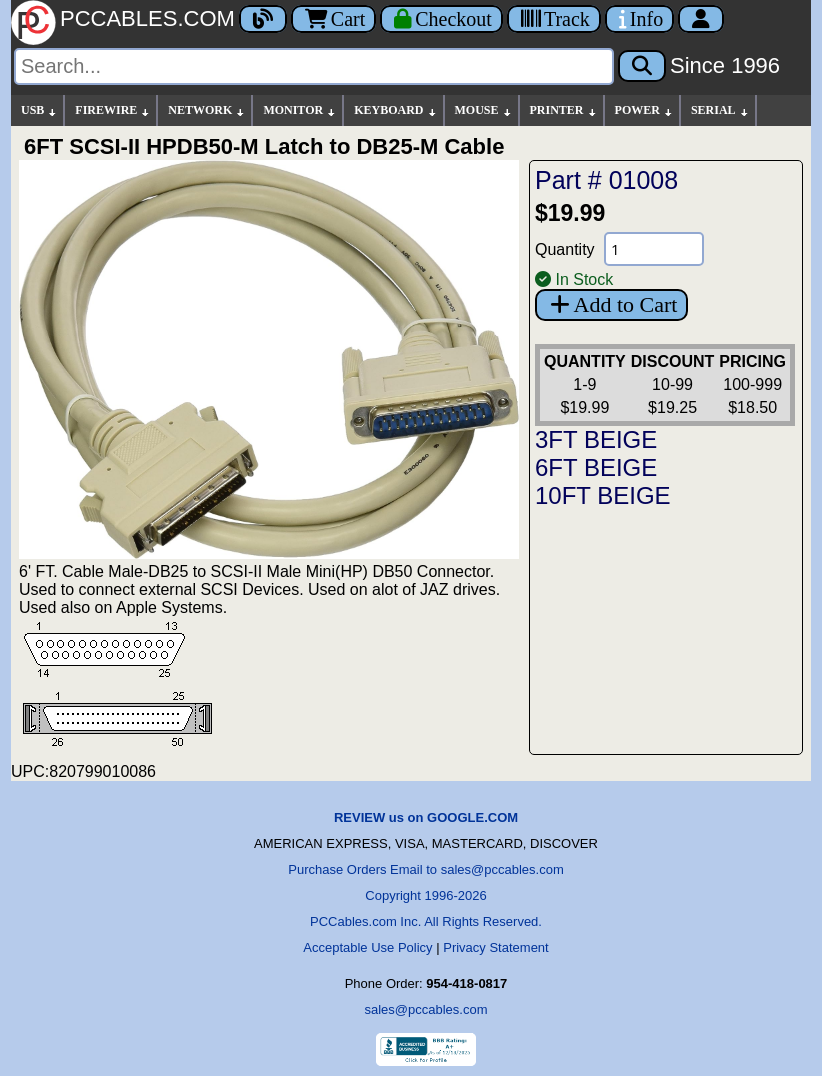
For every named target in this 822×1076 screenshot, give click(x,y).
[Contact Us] (639, 19)
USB (39, 110)
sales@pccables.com (425, 1009)
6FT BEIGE (596, 467)
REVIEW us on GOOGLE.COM (426, 817)
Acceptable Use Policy (367, 947)
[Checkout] (441, 19)
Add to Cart (611, 304)
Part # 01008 (606, 180)
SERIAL (720, 110)
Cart (333, 19)
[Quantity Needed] (654, 249)
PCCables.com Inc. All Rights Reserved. (426, 921)
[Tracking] (554, 19)
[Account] (701, 19)
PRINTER (564, 110)
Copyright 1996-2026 (425, 895)
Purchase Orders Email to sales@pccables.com (425, 869)
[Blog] (263, 19)
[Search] (314, 66)
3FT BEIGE (596, 439)
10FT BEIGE (603, 495)
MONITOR (300, 110)
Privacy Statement (496, 947)
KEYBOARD (395, 110)
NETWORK (207, 110)
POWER (644, 110)
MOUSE (484, 110)
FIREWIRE (113, 110)
